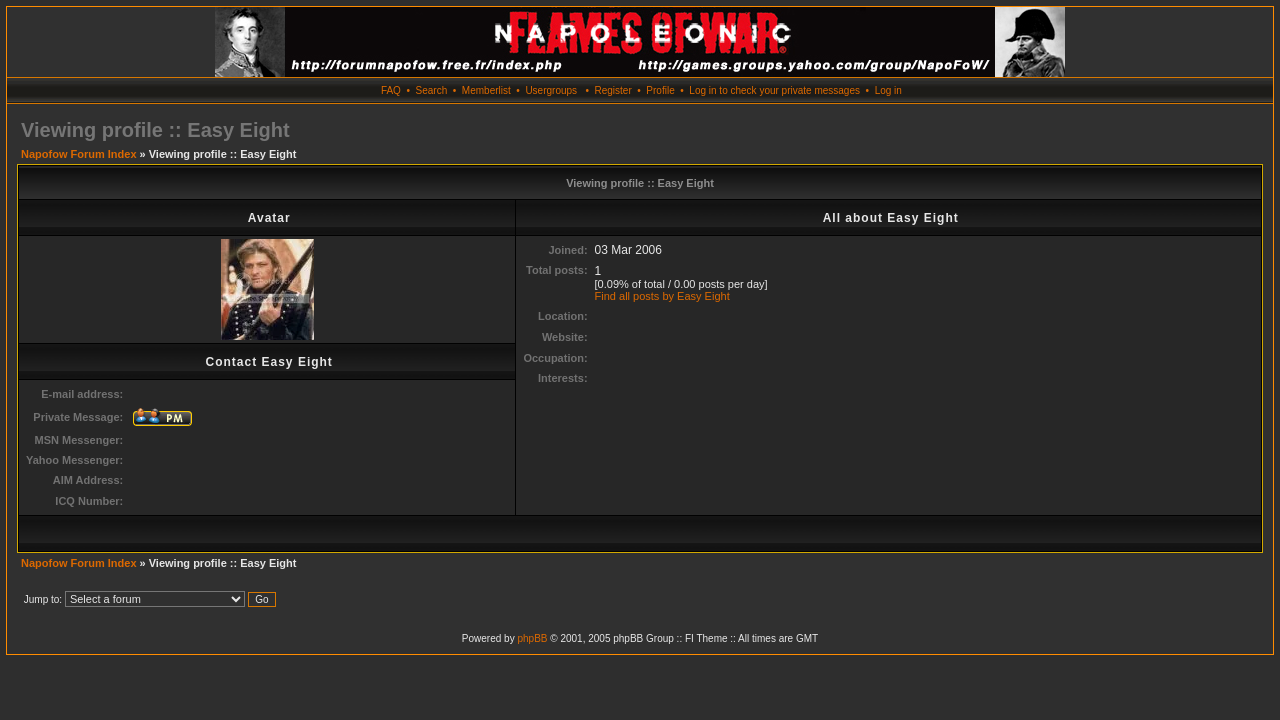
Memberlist (486, 90)
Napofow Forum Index (79, 154)
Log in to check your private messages (774, 90)
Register (612, 90)
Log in (888, 90)
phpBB (532, 638)
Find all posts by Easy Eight (662, 296)
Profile (660, 90)
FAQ (391, 90)
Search (432, 90)
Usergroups (551, 90)
